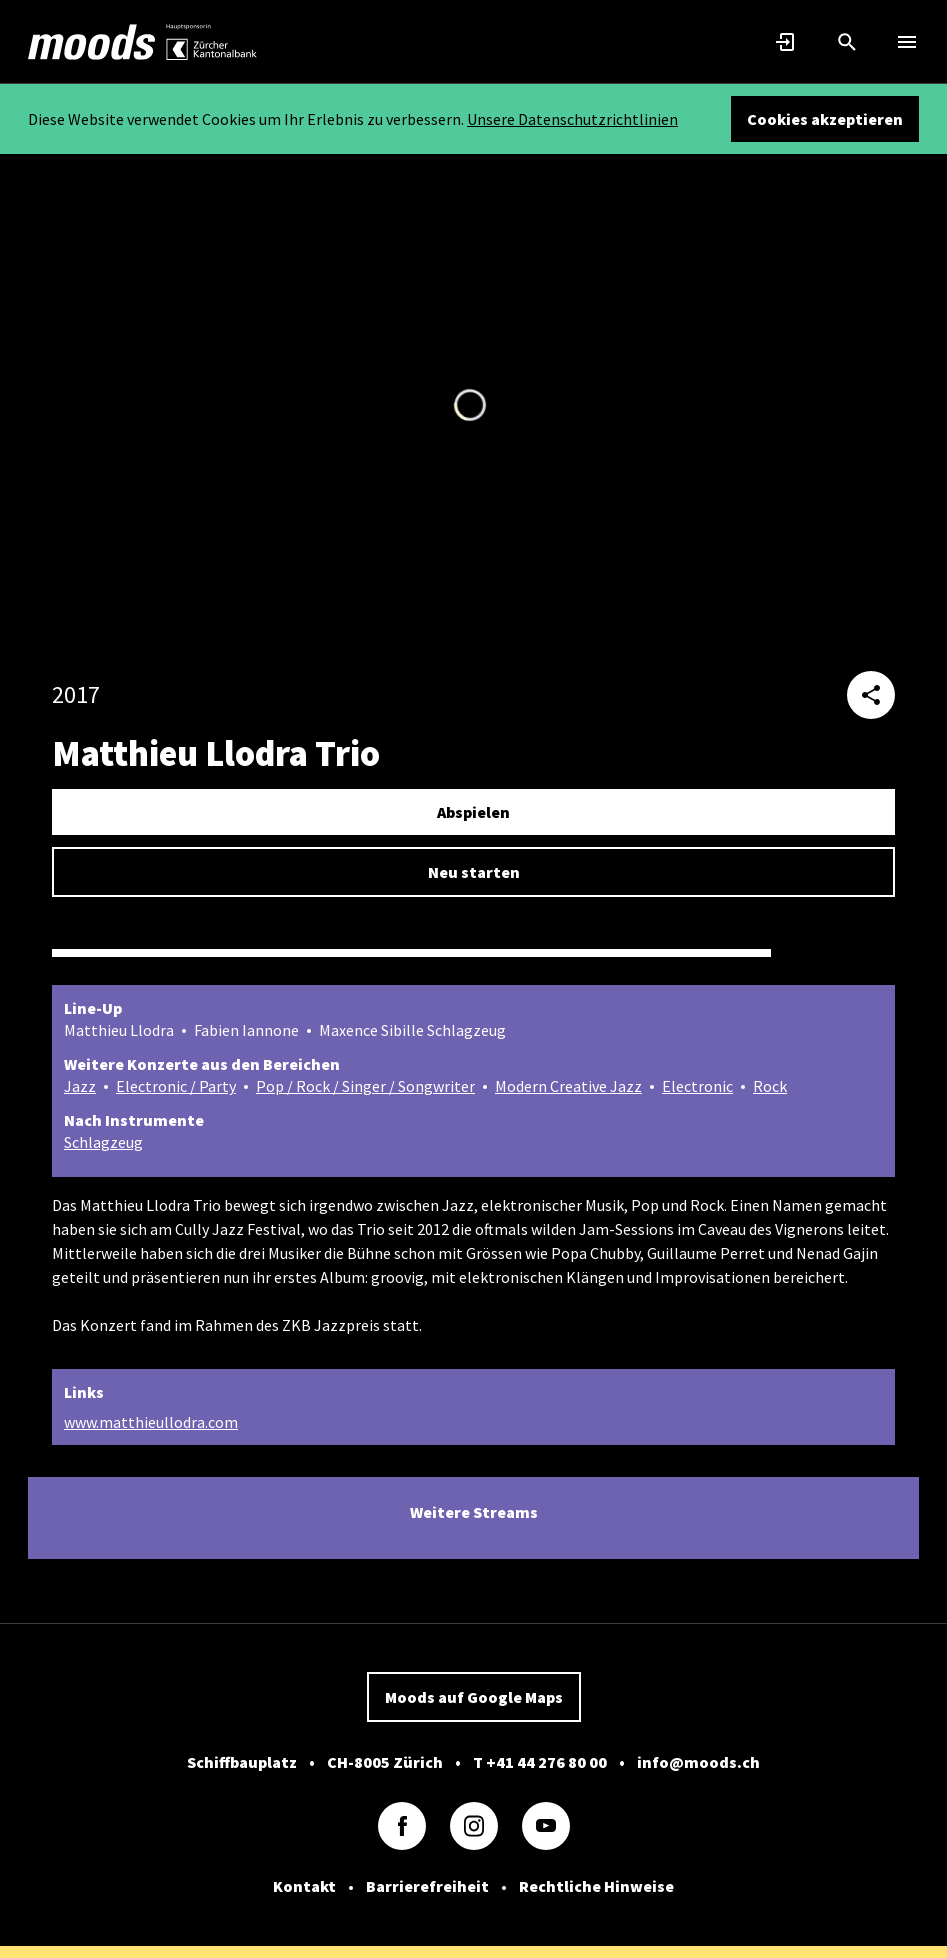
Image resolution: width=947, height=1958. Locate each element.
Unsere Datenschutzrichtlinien (572, 119)
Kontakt (304, 1886)
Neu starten (474, 872)
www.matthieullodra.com (151, 1422)
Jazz (80, 1086)
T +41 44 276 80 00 (540, 1762)
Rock (770, 1086)
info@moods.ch (698, 1762)
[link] (92, 42)
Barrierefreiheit (427, 1886)
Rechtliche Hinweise (596, 1886)
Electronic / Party (176, 1086)
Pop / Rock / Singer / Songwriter (365, 1086)
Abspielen (473, 812)
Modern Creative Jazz (568, 1086)
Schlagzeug (103, 1142)
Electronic (697, 1086)
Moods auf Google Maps (474, 1697)
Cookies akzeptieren (825, 119)
